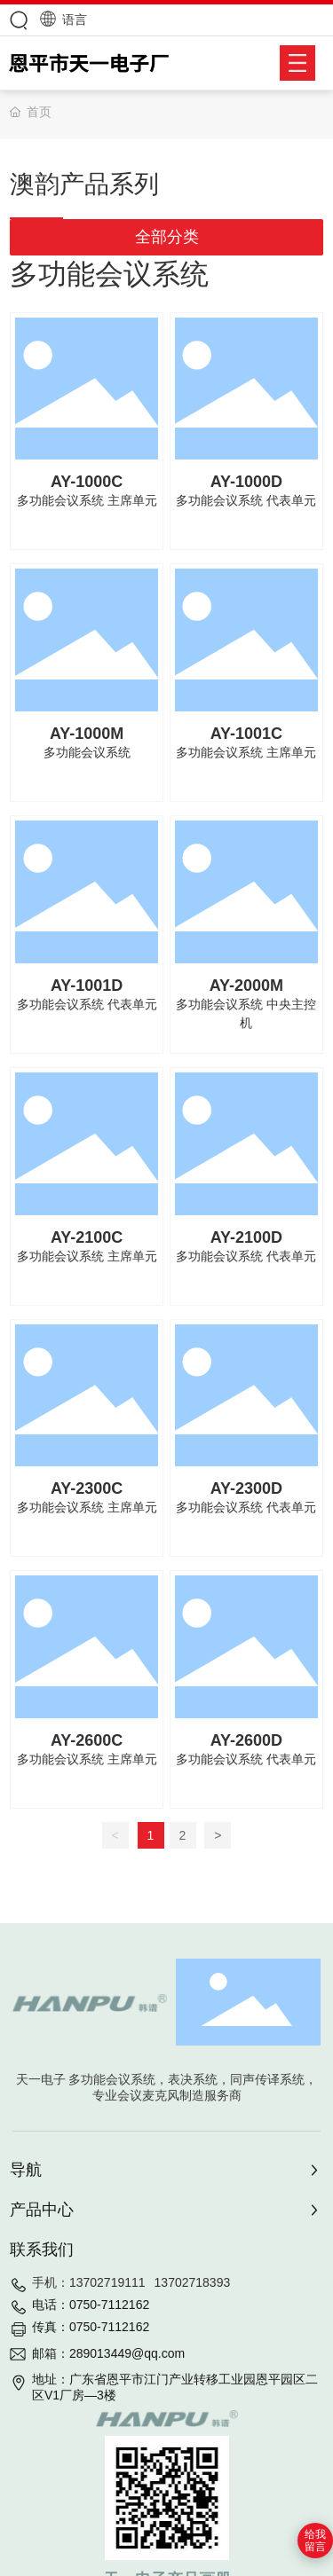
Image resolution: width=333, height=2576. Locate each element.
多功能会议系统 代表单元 (246, 500)
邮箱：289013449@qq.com (108, 2353)
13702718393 (193, 2282)
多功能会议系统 (87, 752)
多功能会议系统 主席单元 (87, 500)
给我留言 (315, 2540)
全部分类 (167, 237)
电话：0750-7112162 (90, 2304)
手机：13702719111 (89, 2282)
